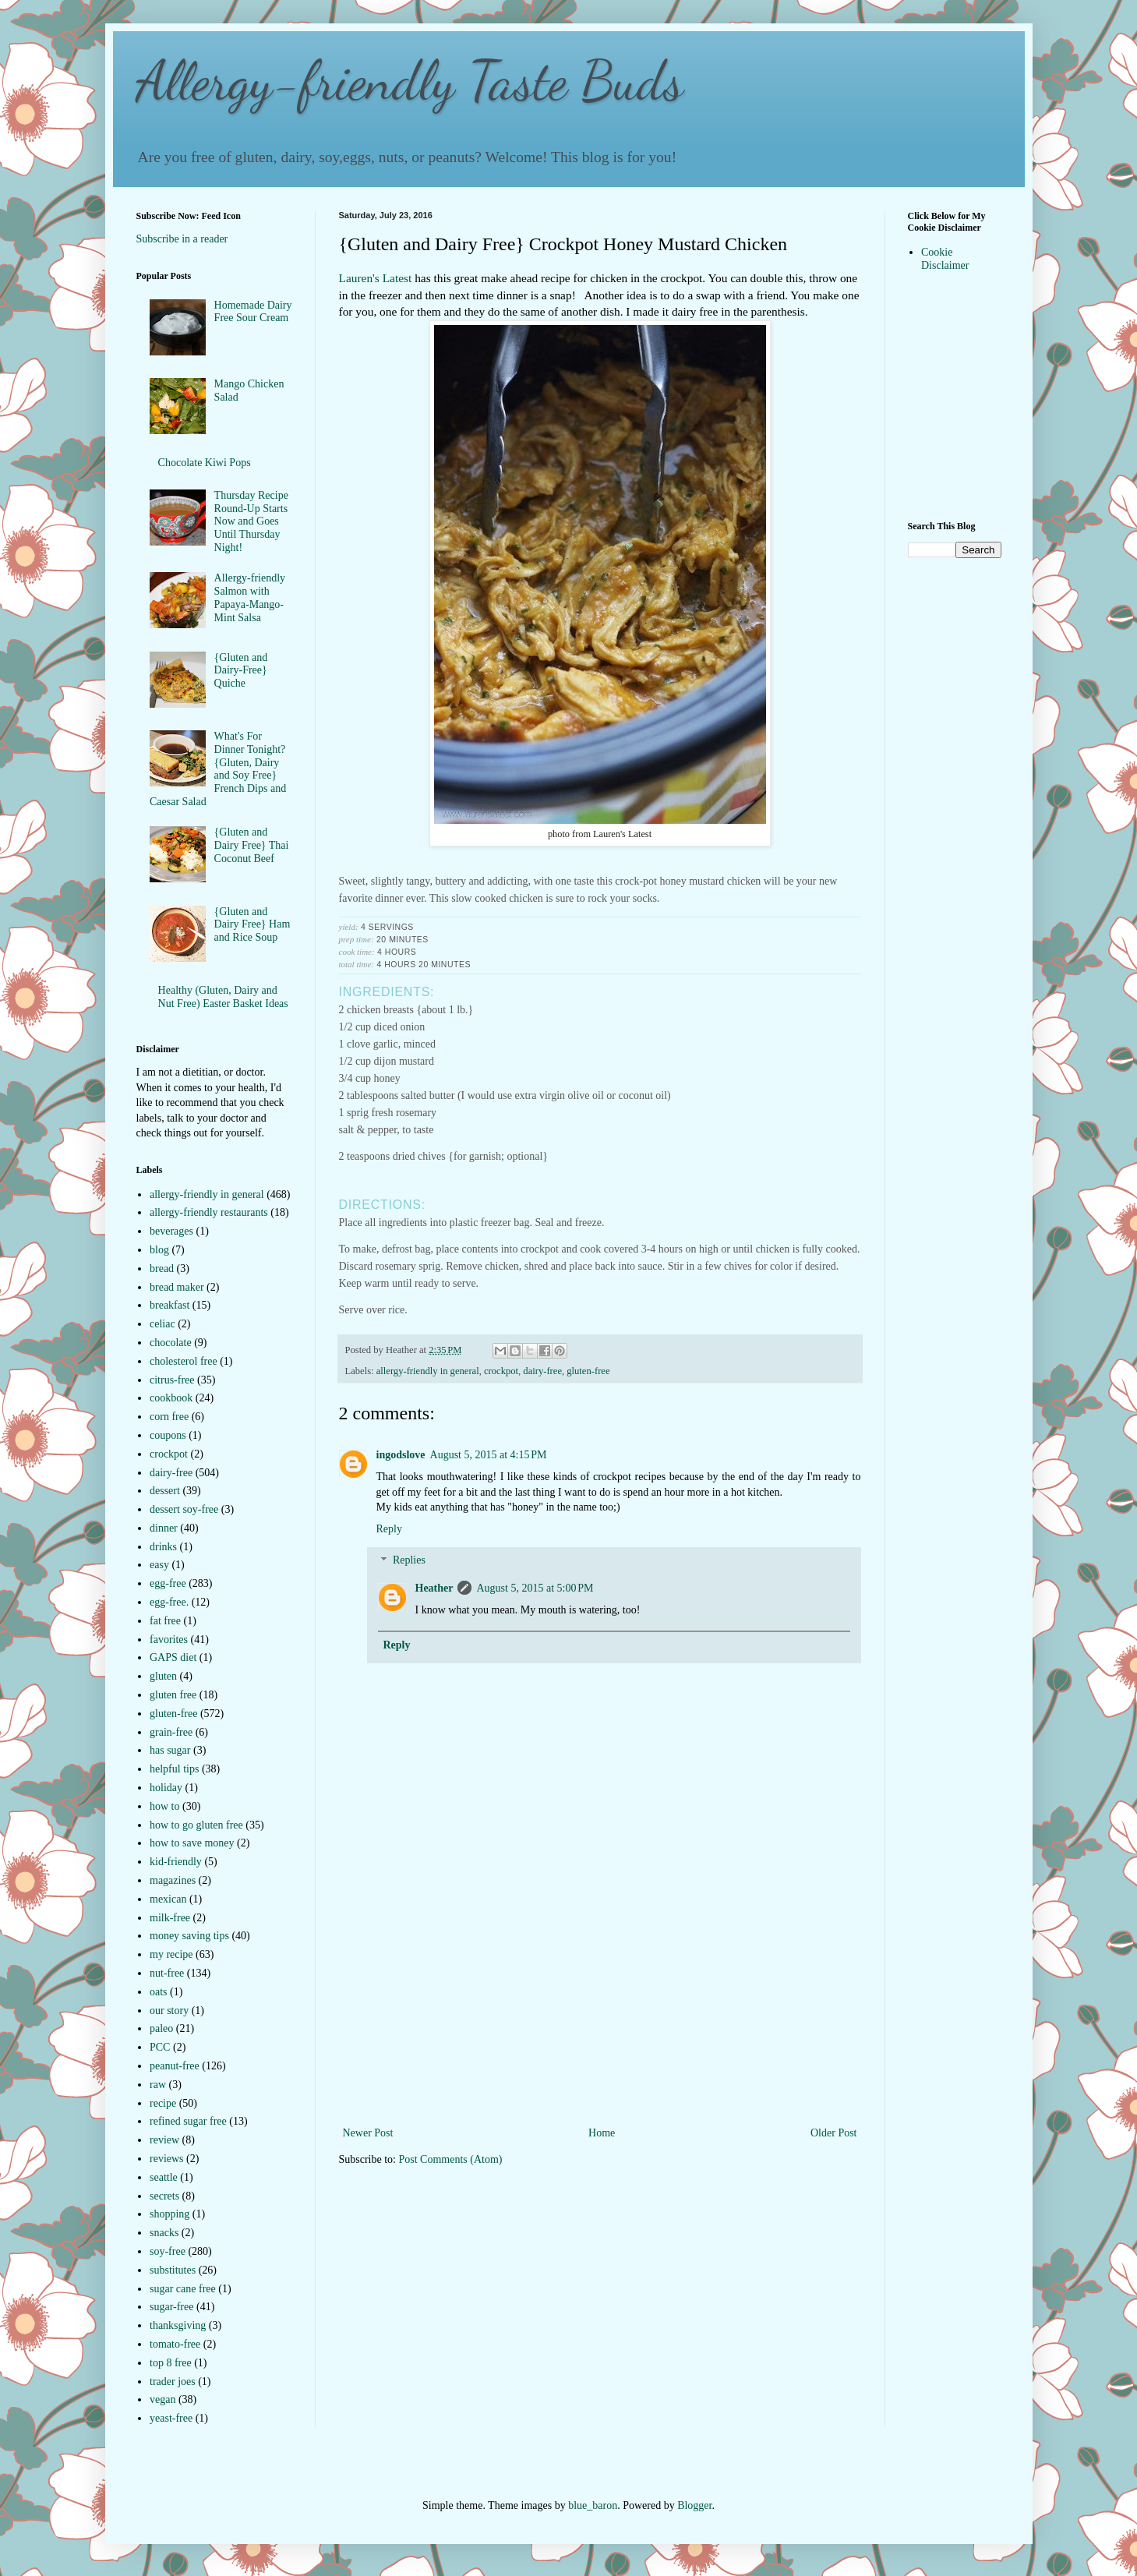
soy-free (167, 2251)
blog (159, 1250)
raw (158, 2084)
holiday (166, 1787)
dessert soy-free (184, 1509)
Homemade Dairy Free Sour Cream (253, 311)
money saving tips (189, 1936)
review (164, 2140)
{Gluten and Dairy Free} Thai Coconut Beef (251, 845)
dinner (164, 1528)
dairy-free (542, 1371)
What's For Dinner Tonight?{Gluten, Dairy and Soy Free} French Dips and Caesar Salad (218, 768)
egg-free (168, 1583)
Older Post (833, 2133)
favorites (169, 1639)
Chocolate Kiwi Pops (204, 462)
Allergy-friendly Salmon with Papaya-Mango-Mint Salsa (250, 597)
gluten (163, 1676)
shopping (169, 2214)
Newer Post (368, 2133)
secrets (164, 2196)
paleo (161, 2028)
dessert (165, 1490)
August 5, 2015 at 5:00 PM (534, 1588)
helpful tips (174, 1769)
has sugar (170, 1750)
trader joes (173, 2381)
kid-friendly (176, 1862)
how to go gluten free (196, 1825)
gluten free (173, 1695)
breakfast (169, 1305)
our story (169, 2010)
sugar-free (171, 2307)
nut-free (167, 1973)
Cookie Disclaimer (945, 258)
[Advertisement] (600, 2006)
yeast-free (171, 2418)
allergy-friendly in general (427, 1371)
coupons (168, 1435)
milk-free (170, 1918)
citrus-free (172, 1380)
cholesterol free (183, 1361)
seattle (164, 2177)
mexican (168, 1899)
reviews (167, 2158)
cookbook (171, 1398)
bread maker (177, 1287)
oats (159, 1992)
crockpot (501, 1371)
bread (162, 1268)
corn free (169, 1416)
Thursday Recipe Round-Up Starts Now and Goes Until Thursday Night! (251, 521)
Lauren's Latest (375, 277)
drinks (163, 1547)
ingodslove (400, 1455)
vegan (162, 2399)
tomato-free (175, 2344)
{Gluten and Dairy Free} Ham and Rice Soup (252, 925)
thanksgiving (178, 2325)
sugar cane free (183, 2289)
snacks (164, 2233)
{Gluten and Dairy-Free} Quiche (241, 671)
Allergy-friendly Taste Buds (409, 81)
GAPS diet (173, 1657)
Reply (389, 1529)
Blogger (694, 2505)
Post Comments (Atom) (451, 2159)
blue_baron (592, 2505)
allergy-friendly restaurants (209, 1212)
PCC (160, 2047)
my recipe (171, 1954)
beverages (171, 1231)
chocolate (171, 1342)
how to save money (192, 1843)
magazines (173, 1880)
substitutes (173, 2270)
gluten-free (588, 1371)
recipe (163, 2103)
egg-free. (169, 1602)
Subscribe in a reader (182, 239)
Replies (409, 1561)
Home (601, 2133)
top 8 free (171, 2363)
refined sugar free (188, 2121)
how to (165, 1806)
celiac (162, 1324)
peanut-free (175, 2066)
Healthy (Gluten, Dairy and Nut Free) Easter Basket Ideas (223, 996)
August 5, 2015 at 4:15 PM (488, 1455)
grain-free (171, 1732)
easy (159, 1565)
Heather (434, 1588)
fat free (165, 1621)
